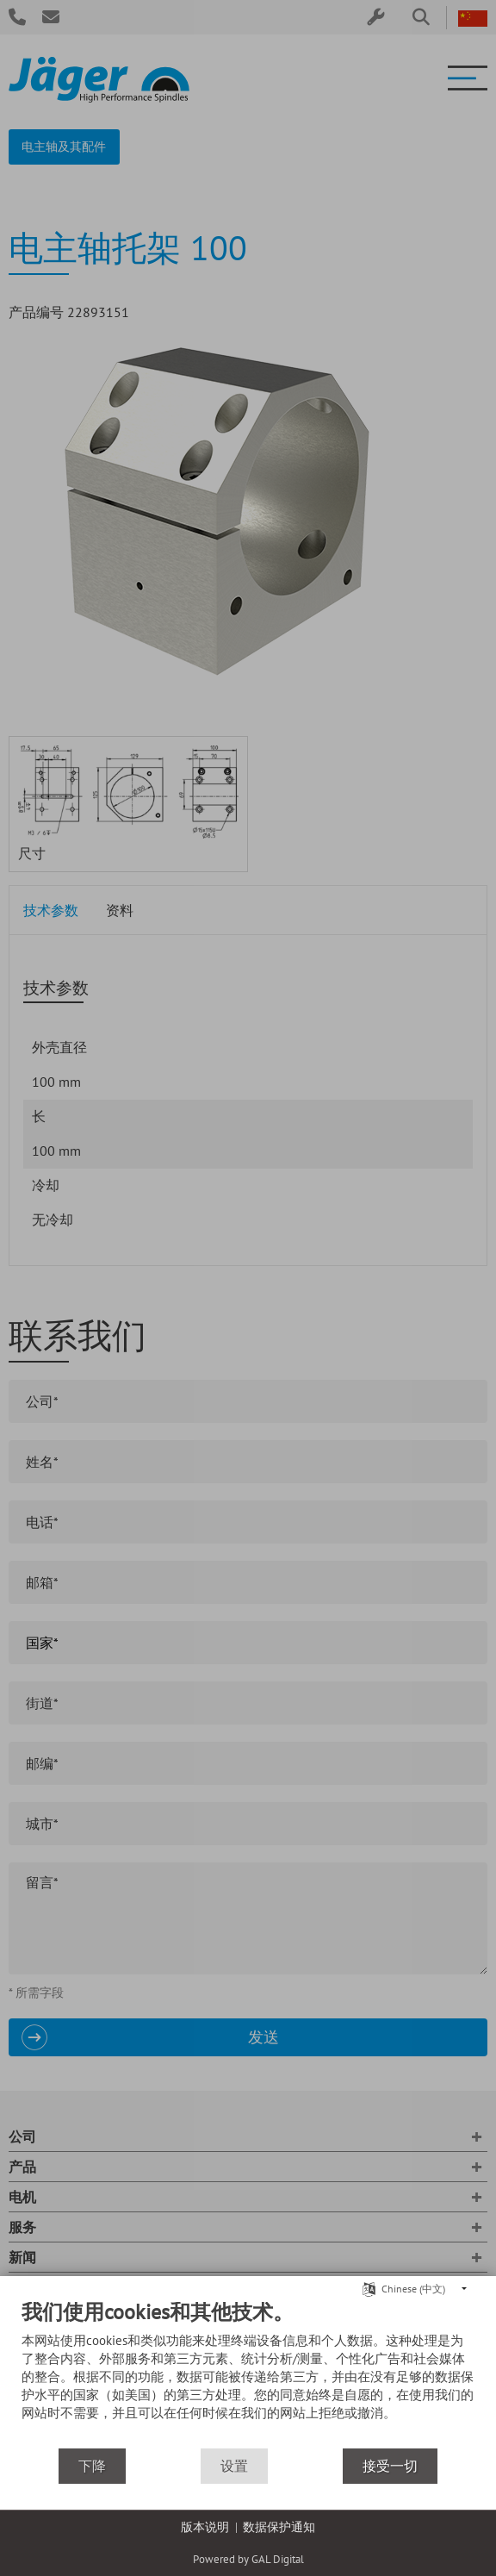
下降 (92, 2465)
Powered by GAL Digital (248, 2559)
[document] (248, 2373)
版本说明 (205, 2527)
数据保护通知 (279, 2527)
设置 (234, 2465)
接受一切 (390, 2465)
